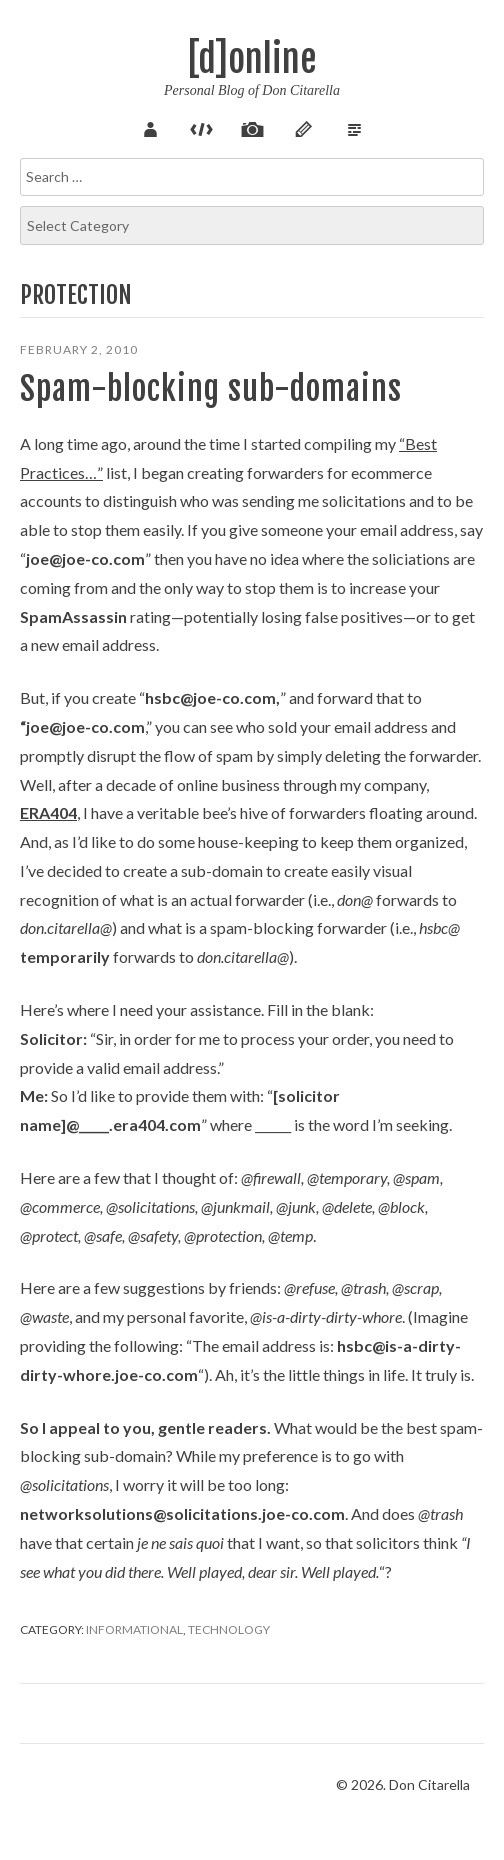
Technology (229, 1629)
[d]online (252, 59)
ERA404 (48, 812)
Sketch (303, 127)
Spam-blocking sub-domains (211, 389)
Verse (354, 127)
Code (201, 127)
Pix (252, 127)
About (150, 127)
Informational (134, 1629)
